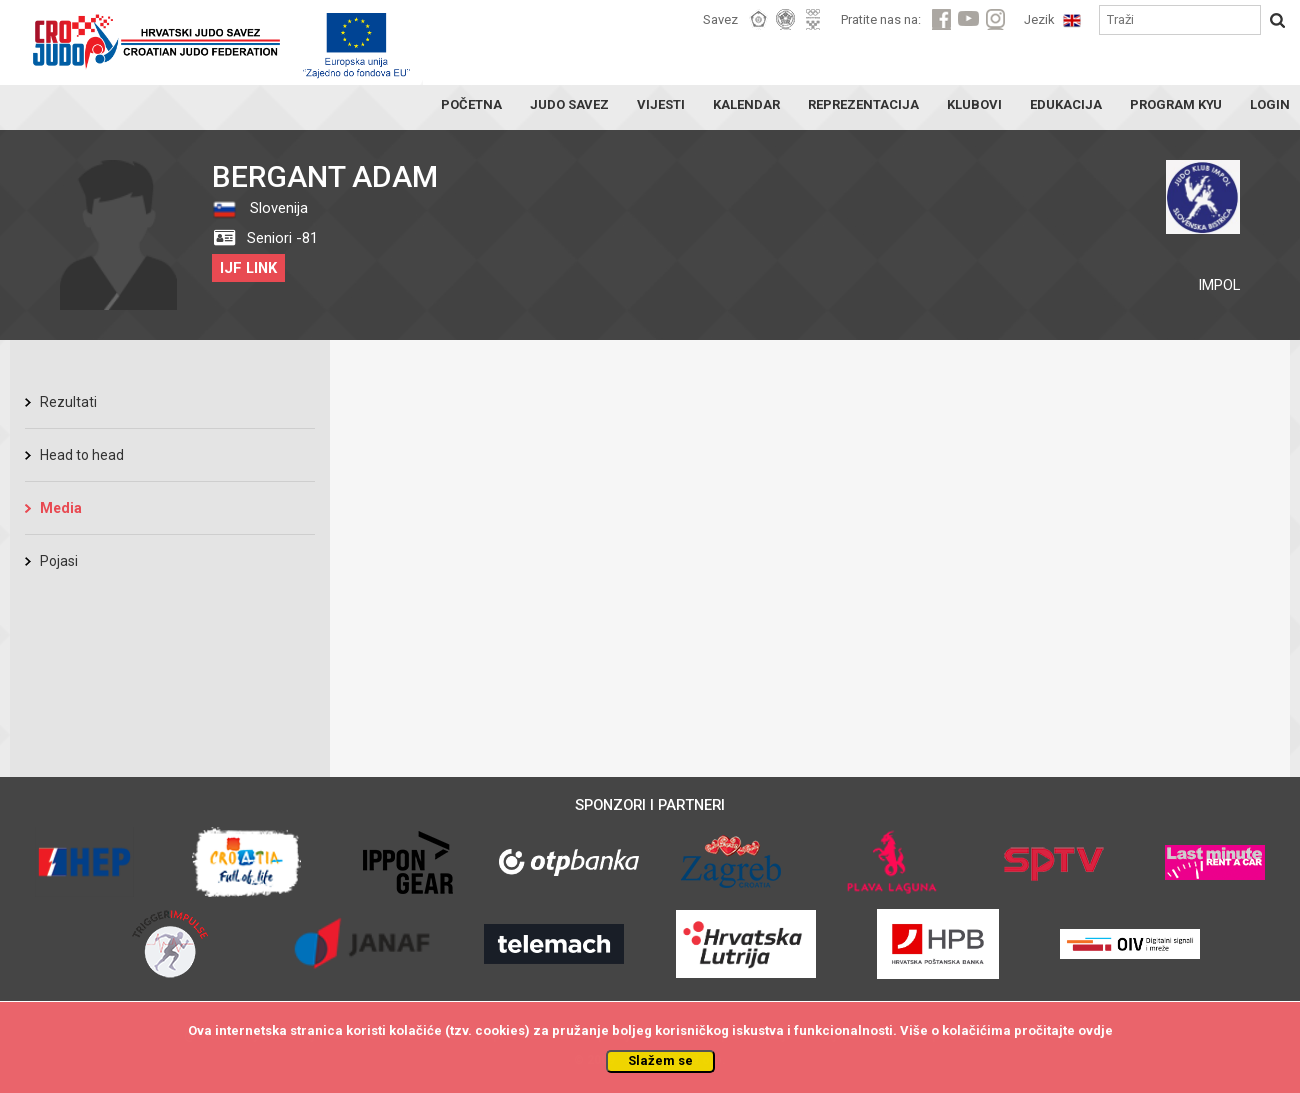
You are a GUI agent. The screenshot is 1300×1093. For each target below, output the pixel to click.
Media (61, 508)
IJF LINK (248, 268)
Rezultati (68, 402)
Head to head (82, 455)
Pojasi (59, 561)
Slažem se (660, 1060)
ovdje (1095, 1030)
